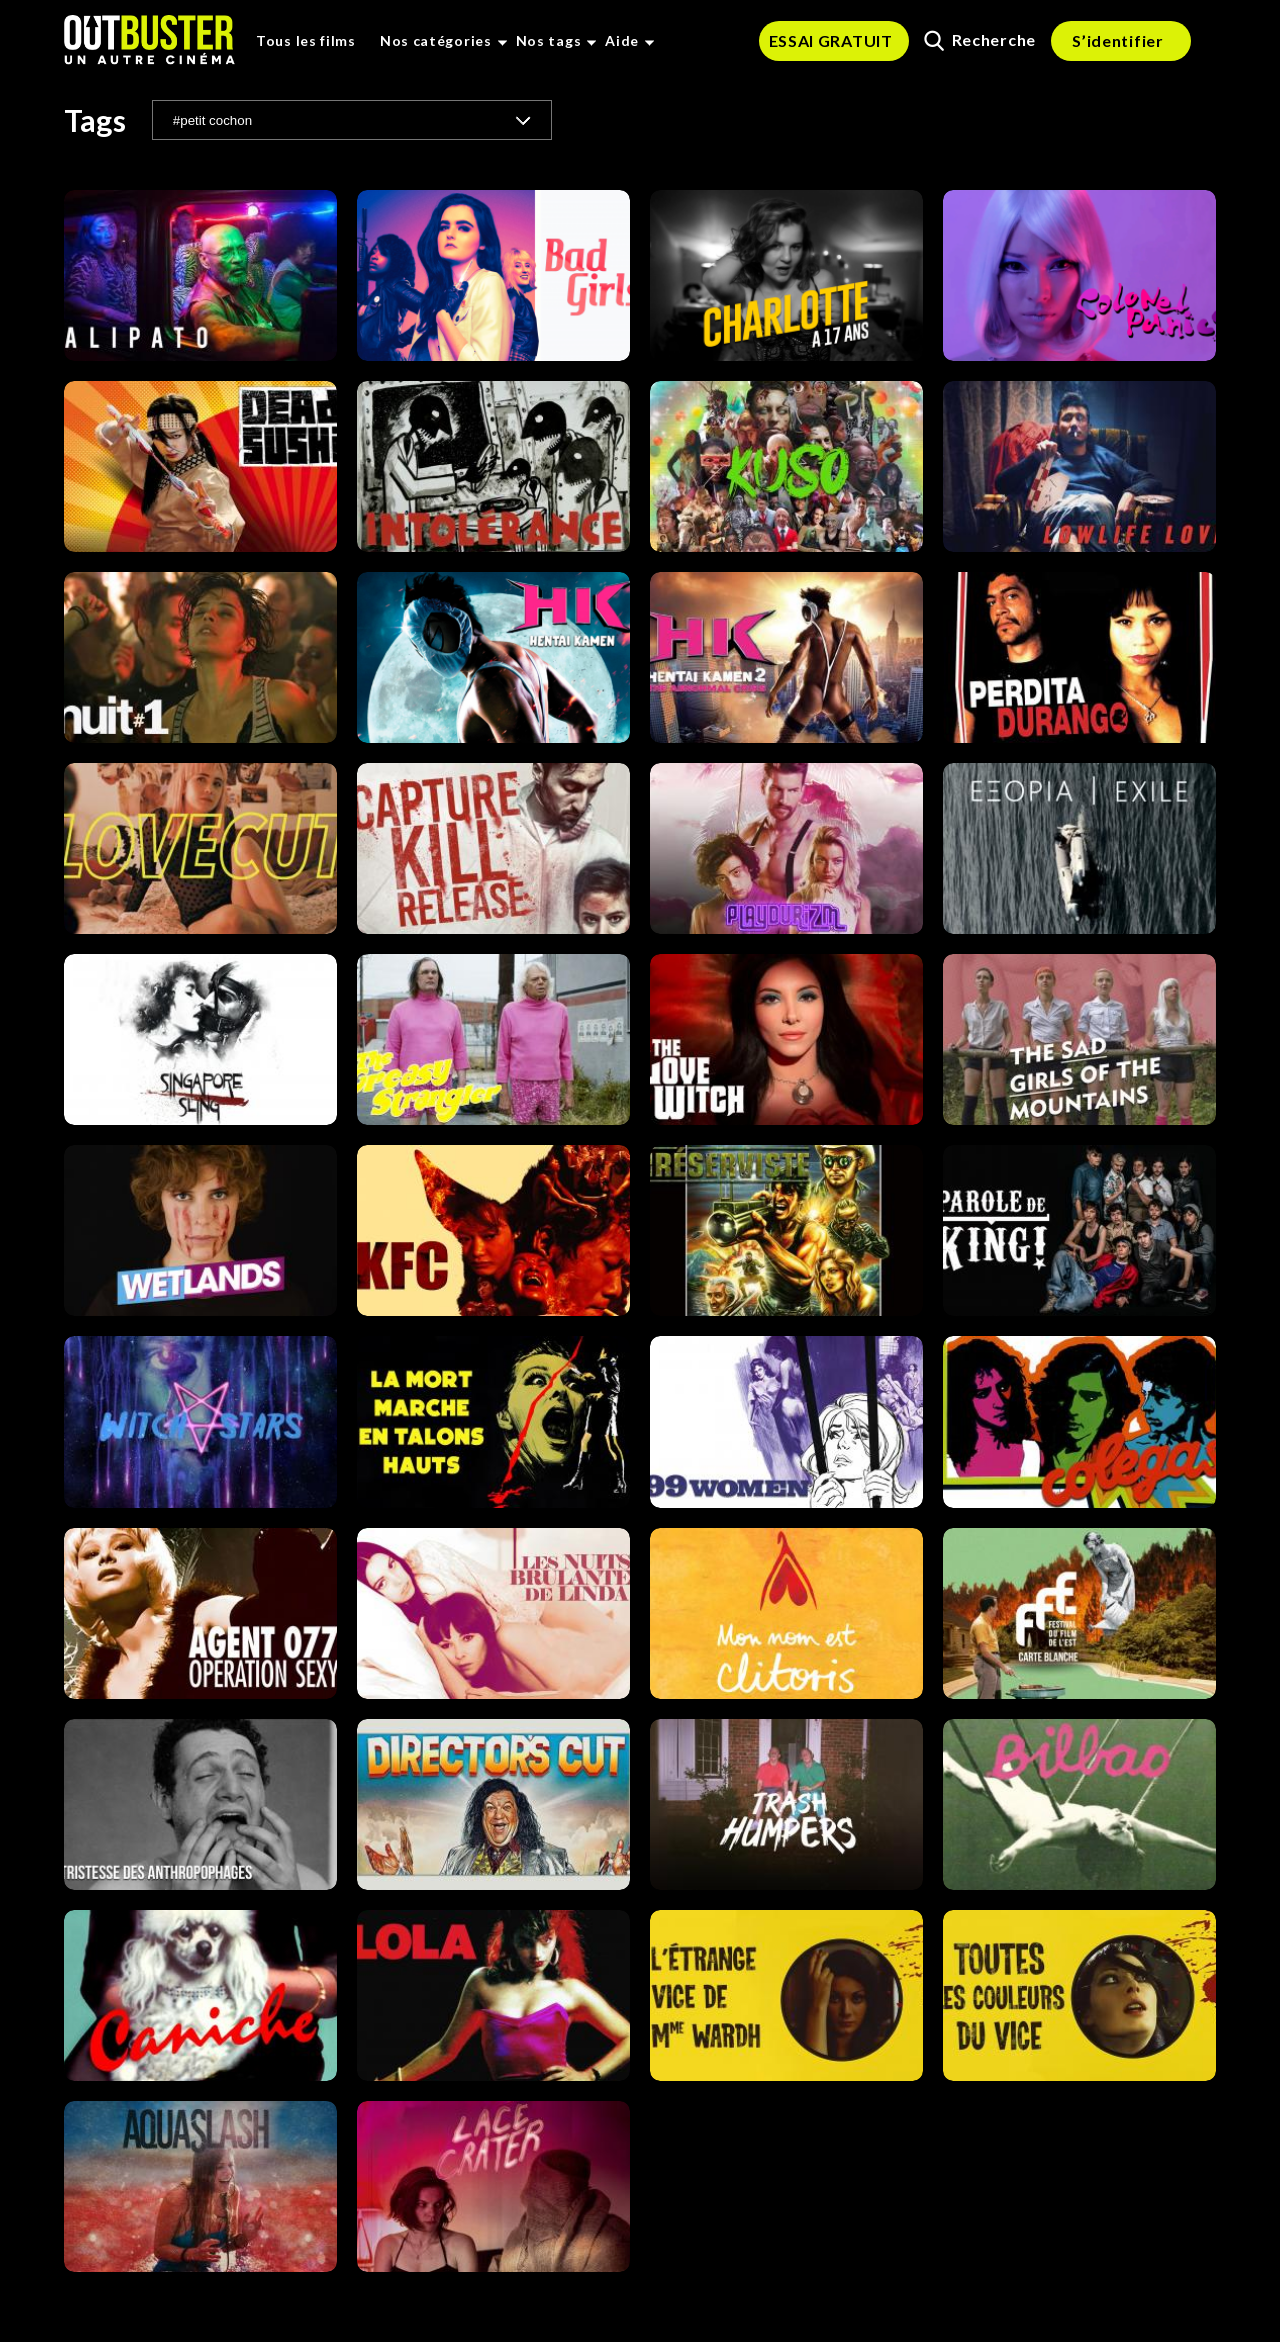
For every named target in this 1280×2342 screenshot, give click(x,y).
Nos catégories (436, 40)
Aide (622, 40)
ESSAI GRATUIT (831, 40)
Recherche (980, 40)
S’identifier (1117, 40)
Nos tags (549, 40)
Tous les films (306, 40)
